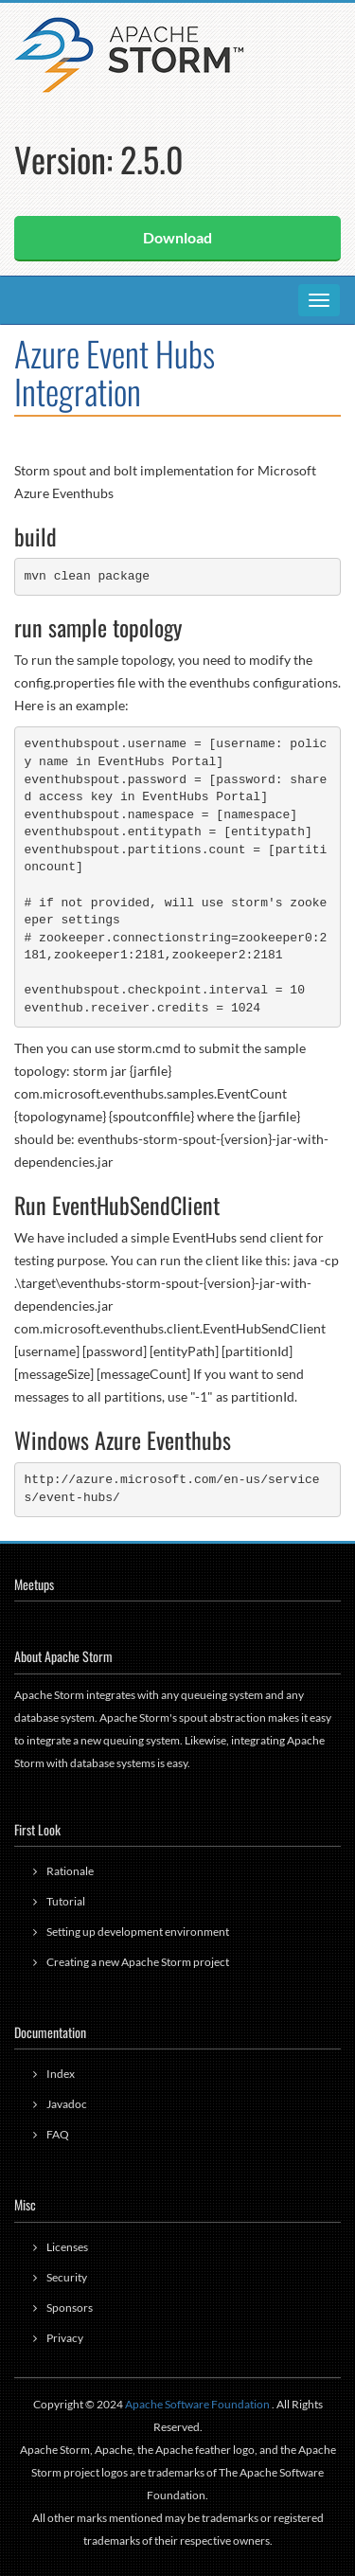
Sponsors (69, 2307)
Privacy (64, 2338)
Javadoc (66, 2104)
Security (66, 2277)
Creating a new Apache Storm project (137, 1962)
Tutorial (65, 1901)
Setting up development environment (137, 1931)
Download (177, 237)
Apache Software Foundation (197, 2404)
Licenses (67, 2247)
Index (60, 2073)
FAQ (57, 2134)
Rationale (70, 1871)
